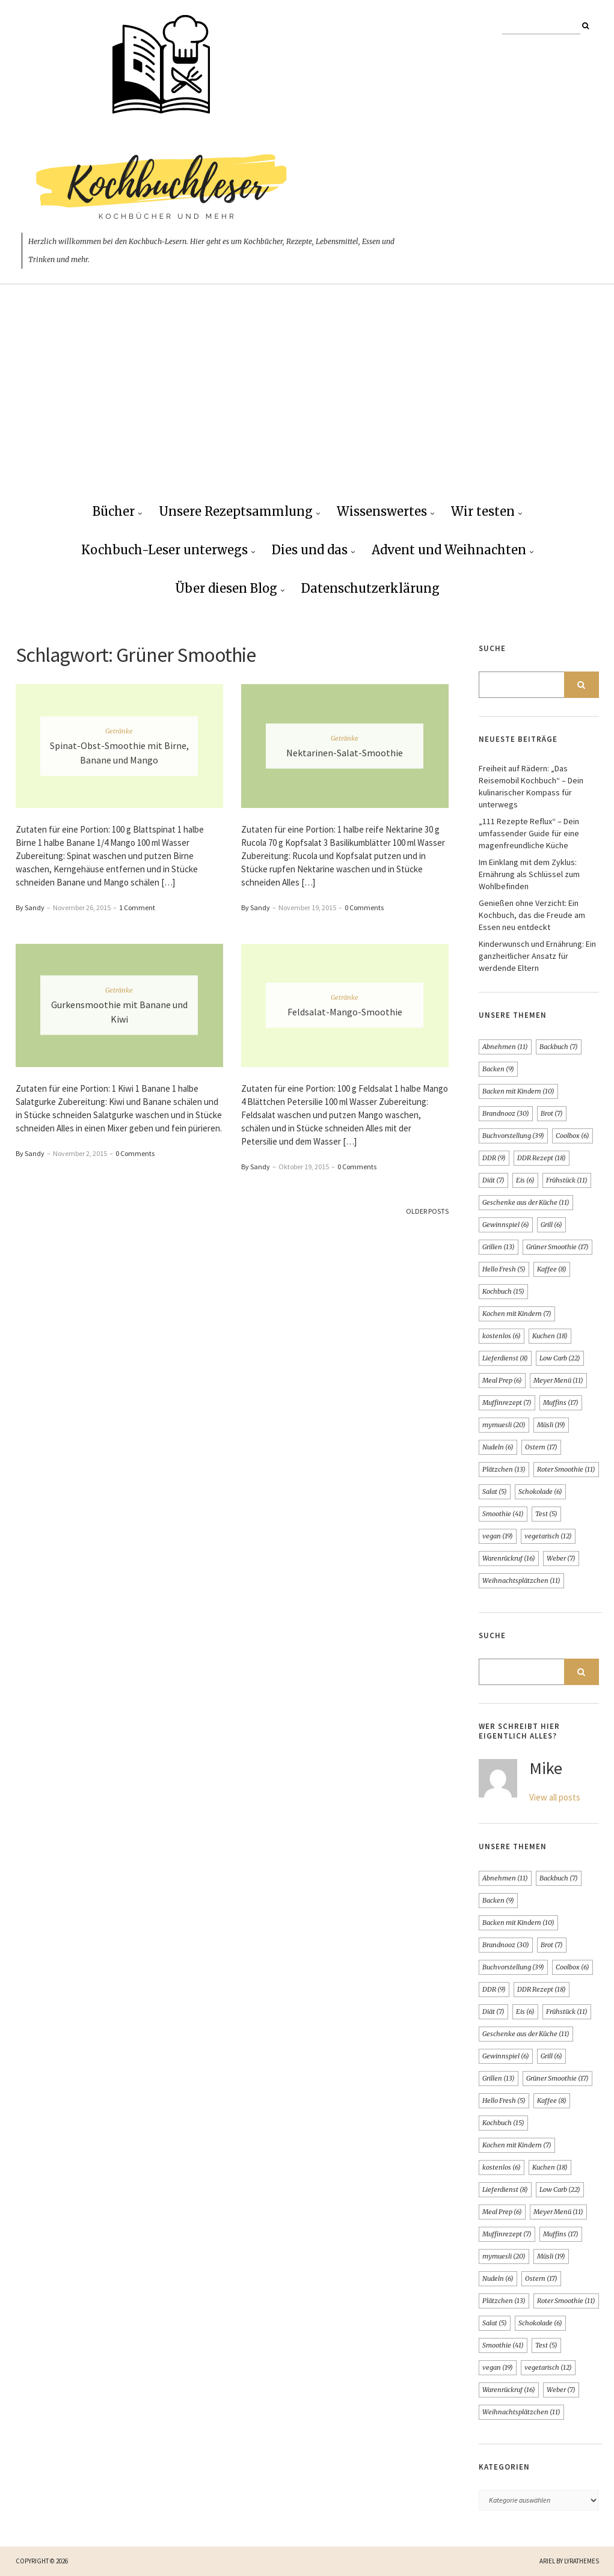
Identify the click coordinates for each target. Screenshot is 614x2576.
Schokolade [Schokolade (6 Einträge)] (540, 1491)
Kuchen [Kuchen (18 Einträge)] (550, 1336)
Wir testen (483, 511)
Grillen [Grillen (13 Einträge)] (498, 1247)
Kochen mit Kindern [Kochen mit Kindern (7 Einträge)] (516, 1313)
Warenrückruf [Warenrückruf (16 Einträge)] (508, 1558)
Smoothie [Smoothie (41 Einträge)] (503, 1514)
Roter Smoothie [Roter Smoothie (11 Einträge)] (566, 1469)
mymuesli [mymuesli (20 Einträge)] (504, 1425)
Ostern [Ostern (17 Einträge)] (541, 1447)
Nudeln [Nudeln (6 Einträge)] (498, 1447)
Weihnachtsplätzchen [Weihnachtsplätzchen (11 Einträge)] (521, 1580)
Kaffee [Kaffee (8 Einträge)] (551, 1269)
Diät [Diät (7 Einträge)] (493, 1180)
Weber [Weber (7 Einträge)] (561, 1558)
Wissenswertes (382, 511)
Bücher (114, 511)
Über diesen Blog (226, 588)
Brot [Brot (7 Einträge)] (552, 1113)
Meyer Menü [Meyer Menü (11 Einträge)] (558, 1380)
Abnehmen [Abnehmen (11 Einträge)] (505, 1046)
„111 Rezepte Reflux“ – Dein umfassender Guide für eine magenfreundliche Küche (529, 833)
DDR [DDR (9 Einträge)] (494, 1158)
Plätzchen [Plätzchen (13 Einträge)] (504, 1469)
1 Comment (137, 907)
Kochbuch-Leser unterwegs (164, 549)
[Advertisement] (307, 403)
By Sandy (30, 907)
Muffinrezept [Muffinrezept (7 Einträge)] (507, 1402)
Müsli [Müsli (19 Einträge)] (551, 1425)
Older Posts (427, 1211)
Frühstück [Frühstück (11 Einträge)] (567, 1180)
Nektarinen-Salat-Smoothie (344, 753)
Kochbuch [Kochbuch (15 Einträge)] (503, 1291)
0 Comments (364, 907)
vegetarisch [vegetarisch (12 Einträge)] (548, 1536)
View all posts (554, 1797)
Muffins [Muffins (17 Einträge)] (561, 1402)
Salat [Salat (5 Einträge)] (494, 1491)
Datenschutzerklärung (370, 588)
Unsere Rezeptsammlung (236, 511)
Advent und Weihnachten (449, 549)
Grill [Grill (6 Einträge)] (551, 1224)
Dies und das (310, 549)
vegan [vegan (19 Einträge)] (497, 1536)
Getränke (119, 731)
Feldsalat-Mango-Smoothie (344, 1012)
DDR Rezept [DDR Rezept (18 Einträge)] (541, 1158)
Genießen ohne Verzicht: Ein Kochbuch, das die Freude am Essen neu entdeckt (532, 915)
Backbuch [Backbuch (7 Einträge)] (558, 1046)
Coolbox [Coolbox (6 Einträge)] (572, 1135)
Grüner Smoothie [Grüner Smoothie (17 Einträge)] (557, 1247)
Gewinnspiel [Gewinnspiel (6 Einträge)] (505, 1224)
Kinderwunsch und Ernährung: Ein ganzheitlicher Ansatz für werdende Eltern (537, 955)
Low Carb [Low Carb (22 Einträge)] (559, 1358)
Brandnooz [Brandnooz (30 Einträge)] (505, 1113)
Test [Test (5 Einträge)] (546, 1514)
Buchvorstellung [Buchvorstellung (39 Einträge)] (513, 1135)
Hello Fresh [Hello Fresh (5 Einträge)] (504, 1269)
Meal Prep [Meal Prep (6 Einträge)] (502, 1380)
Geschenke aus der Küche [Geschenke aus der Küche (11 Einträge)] (525, 1202)
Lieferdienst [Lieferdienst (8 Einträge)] (505, 1358)
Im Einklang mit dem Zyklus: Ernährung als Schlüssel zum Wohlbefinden (529, 874)
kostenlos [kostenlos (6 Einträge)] (501, 1336)
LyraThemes (581, 2561)
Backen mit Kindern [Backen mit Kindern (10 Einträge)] (518, 1091)
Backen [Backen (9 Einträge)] (498, 1069)
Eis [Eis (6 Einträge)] (525, 1180)
